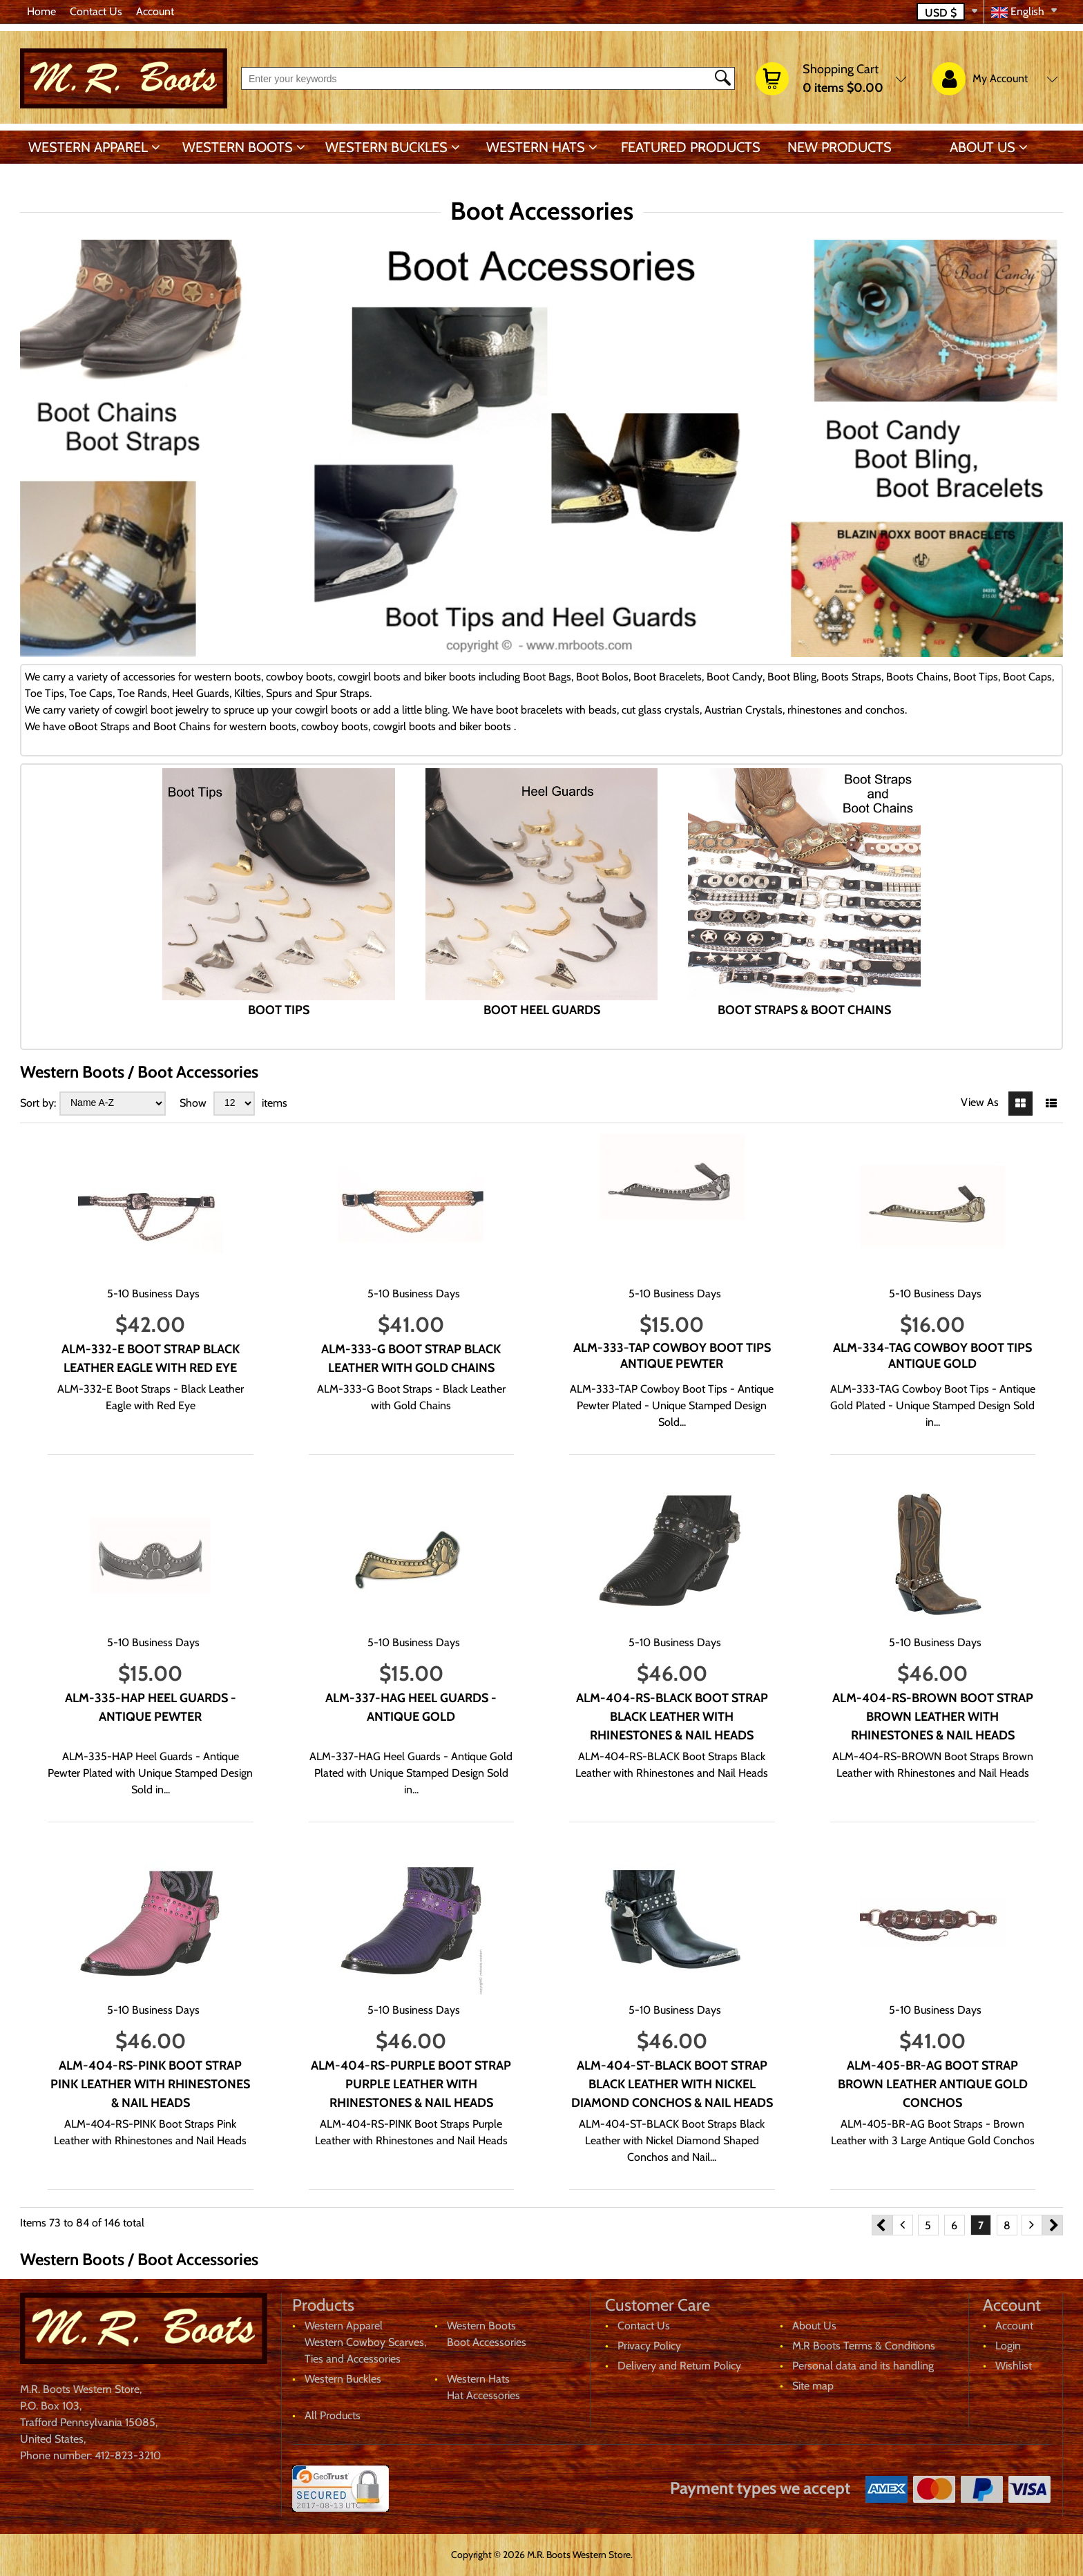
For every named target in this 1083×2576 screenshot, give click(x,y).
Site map (813, 2385)
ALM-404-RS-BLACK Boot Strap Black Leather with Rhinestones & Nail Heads (672, 1716)
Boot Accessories (486, 2342)
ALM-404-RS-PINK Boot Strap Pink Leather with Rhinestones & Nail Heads (150, 2084)
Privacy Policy (649, 2345)
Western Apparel (88, 147)
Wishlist (1013, 2365)
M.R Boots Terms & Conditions (863, 2345)
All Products (333, 2415)
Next (1052, 2225)
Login (1008, 2345)
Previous (882, 2225)
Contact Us (96, 11)
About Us (982, 147)
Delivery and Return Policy (679, 2365)
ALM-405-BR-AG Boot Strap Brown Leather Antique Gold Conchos (933, 2084)
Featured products (690, 147)
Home (41, 11)
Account (155, 11)
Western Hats (535, 147)
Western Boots (237, 147)
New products (839, 147)
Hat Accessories (483, 2395)
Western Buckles (386, 147)
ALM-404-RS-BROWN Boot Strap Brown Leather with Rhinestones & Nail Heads (932, 1716)
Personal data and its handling (863, 2365)
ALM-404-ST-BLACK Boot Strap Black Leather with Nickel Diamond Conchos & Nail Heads (672, 2084)
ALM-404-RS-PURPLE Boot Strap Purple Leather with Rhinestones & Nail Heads (411, 2084)
